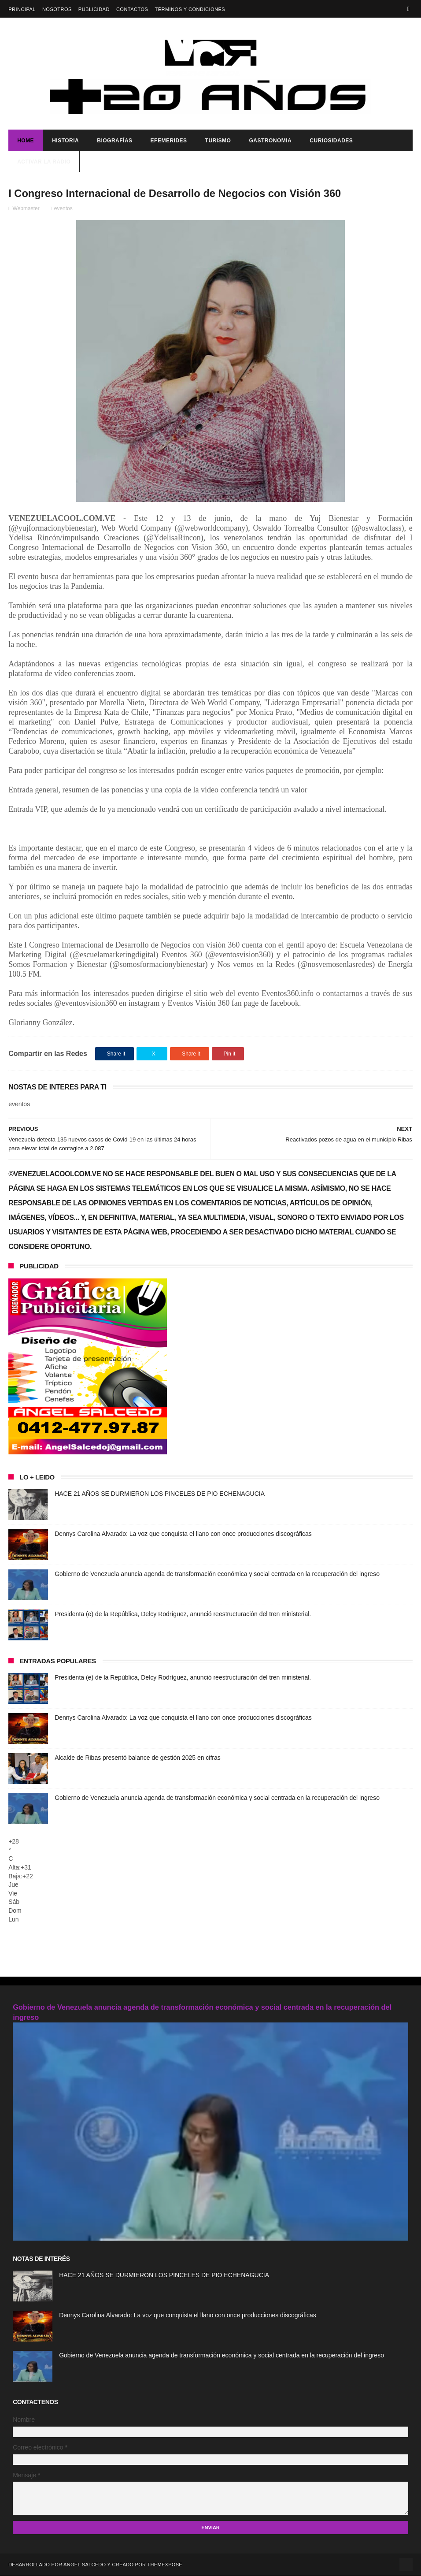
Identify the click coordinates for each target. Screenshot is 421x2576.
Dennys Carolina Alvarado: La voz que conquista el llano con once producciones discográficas (183, 1534)
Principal (22, 9)
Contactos (132, 9)
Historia (65, 141)
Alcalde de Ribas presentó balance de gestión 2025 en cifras (138, 1758)
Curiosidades (331, 141)
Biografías (114, 141)
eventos (63, 209)
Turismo (218, 141)
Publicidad (94, 9)
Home (25, 141)
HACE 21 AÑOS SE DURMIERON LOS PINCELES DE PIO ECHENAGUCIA (160, 1494)
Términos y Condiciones (190, 9)
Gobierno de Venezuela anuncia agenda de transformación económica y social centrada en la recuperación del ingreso (217, 1574)
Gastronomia (270, 141)
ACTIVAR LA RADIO (43, 162)
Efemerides (169, 141)
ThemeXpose (165, 2565)
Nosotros (57, 9)
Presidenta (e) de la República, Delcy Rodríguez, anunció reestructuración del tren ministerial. (183, 1614)
